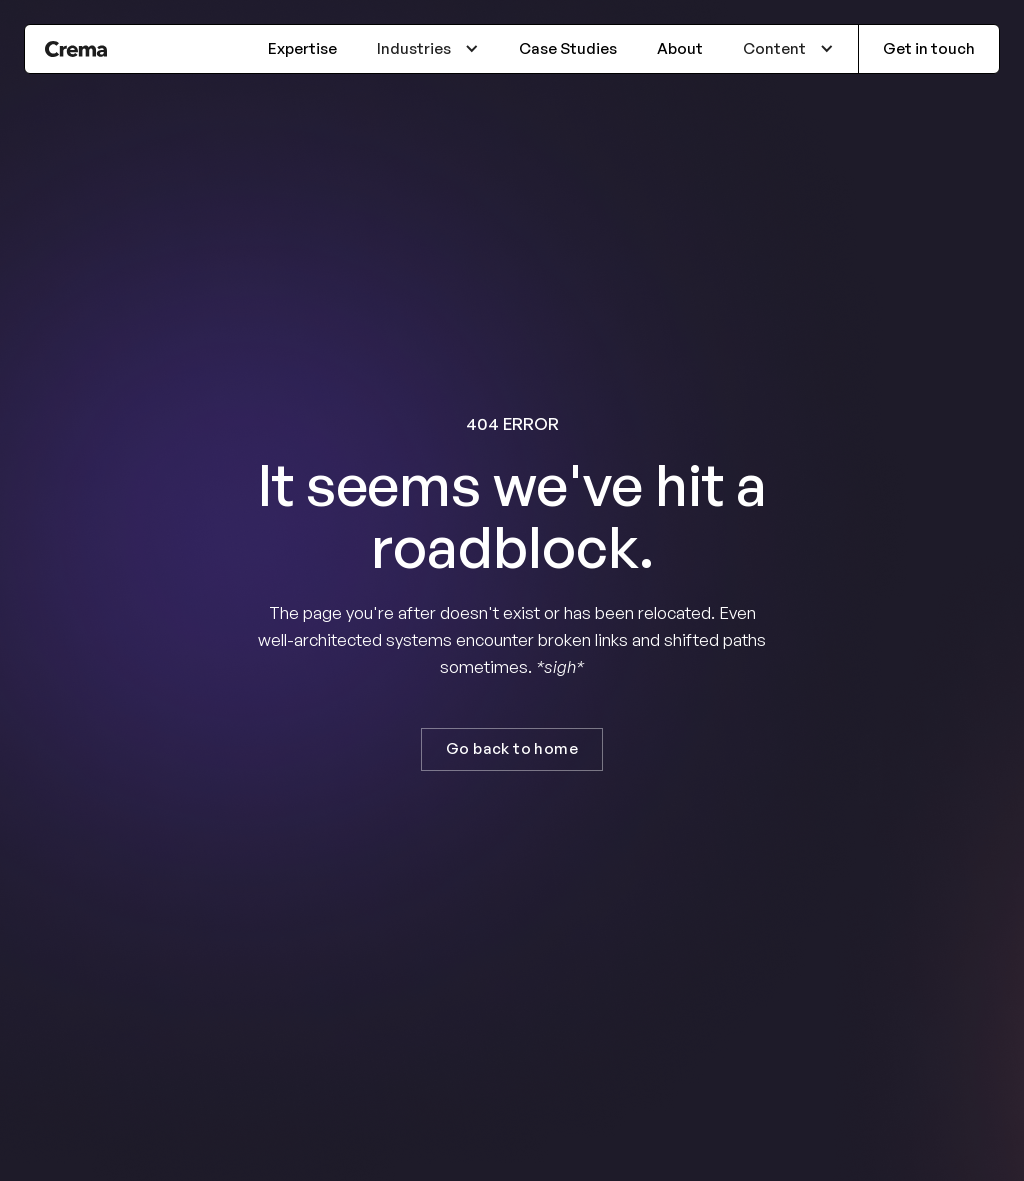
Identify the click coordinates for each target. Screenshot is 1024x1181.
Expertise (302, 48)
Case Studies (568, 48)
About (680, 48)
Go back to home (512, 748)
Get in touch (929, 48)
